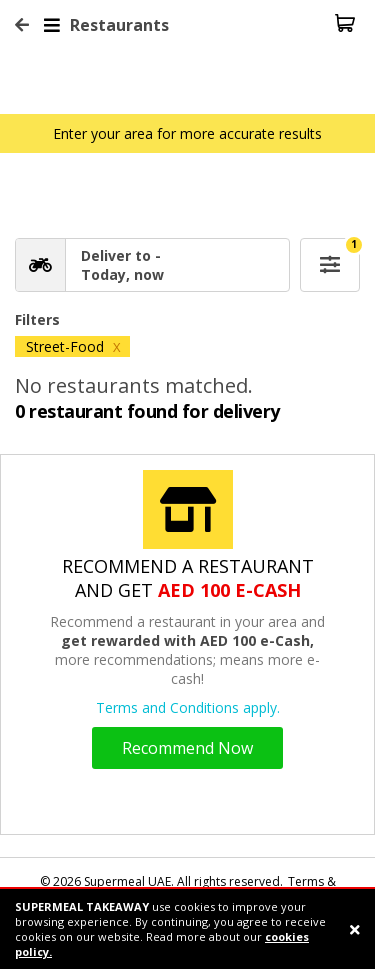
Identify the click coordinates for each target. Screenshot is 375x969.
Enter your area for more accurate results (187, 133)
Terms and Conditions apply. (188, 707)
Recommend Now (187, 748)
